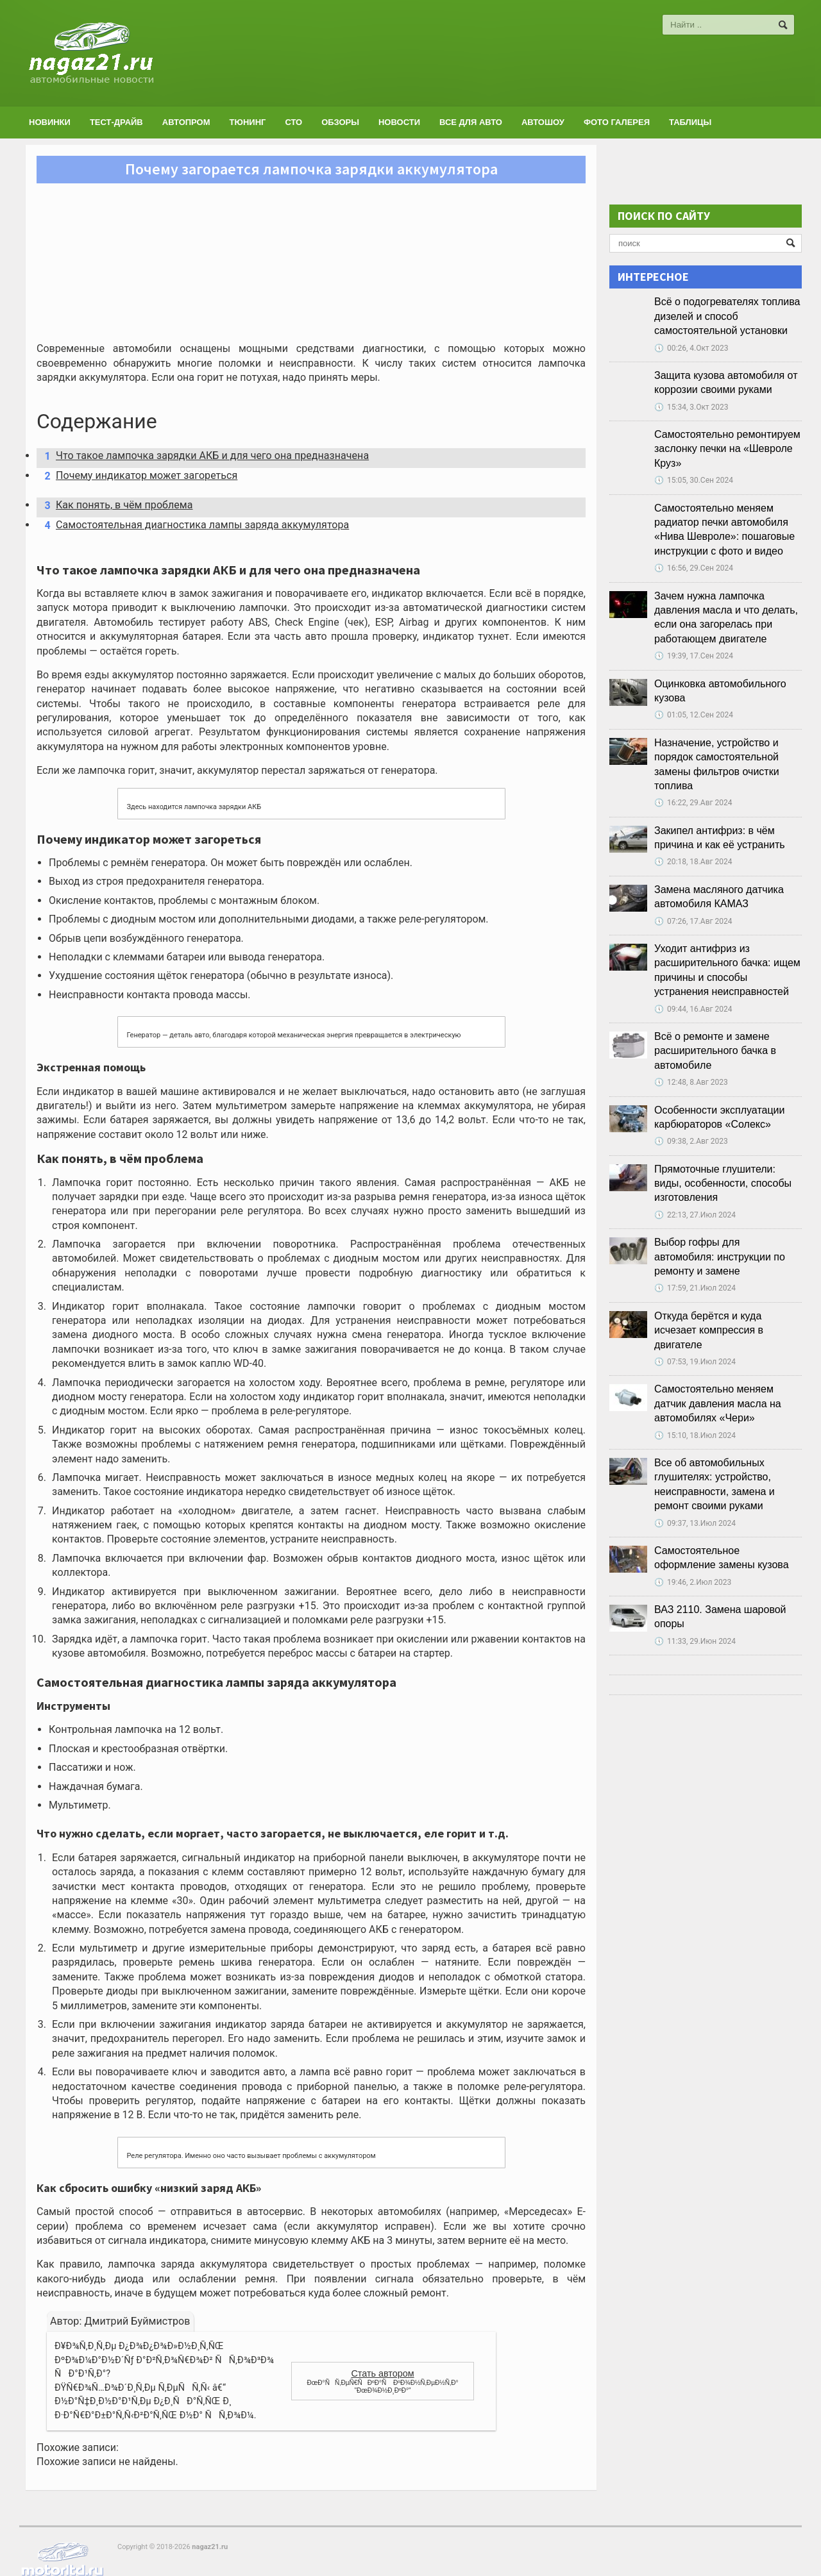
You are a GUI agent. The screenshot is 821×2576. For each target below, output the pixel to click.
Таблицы (690, 122)
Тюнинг (248, 122)
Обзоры (340, 122)
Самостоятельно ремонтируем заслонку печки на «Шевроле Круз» (727, 449)
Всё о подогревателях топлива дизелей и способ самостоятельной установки (727, 316)
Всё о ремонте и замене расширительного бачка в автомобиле (715, 1051)
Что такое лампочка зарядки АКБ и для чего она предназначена (202, 456)
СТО (293, 122)
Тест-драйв (116, 122)
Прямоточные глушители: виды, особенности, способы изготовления (722, 1183)
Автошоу (542, 122)
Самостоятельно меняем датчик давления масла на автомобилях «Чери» (717, 1403)
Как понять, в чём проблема (115, 505)
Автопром (186, 122)
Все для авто (470, 122)
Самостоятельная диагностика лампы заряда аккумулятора (192, 525)
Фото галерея (617, 122)
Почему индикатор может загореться (137, 475)
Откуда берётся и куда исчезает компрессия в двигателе (708, 1330)
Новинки (50, 122)
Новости (399, 122)
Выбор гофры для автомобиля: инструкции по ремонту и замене (719, 1256)
